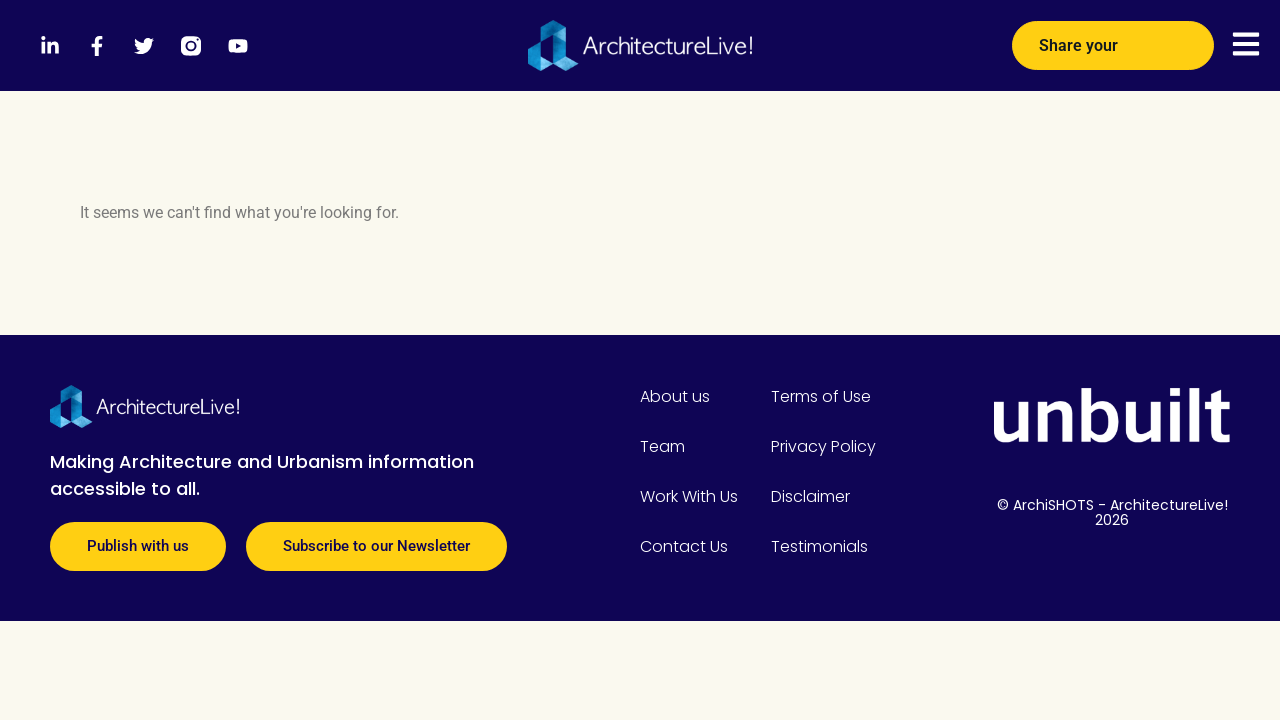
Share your (1113, 38)
